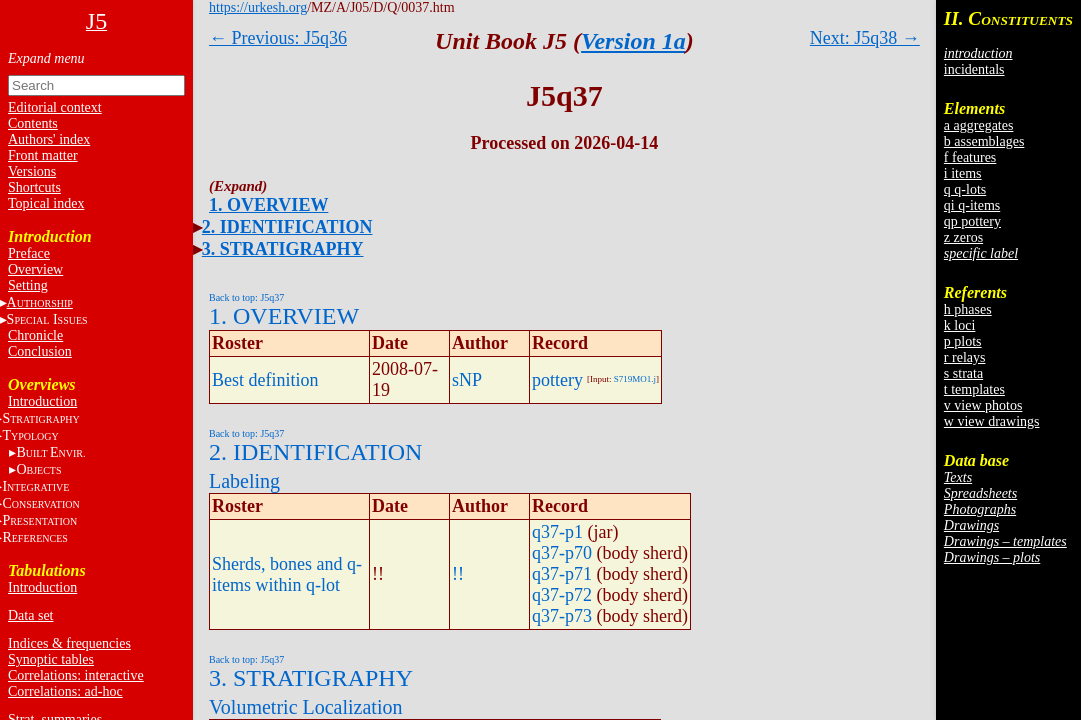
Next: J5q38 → (865, 38)
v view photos (983, 405)
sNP (467, 380)
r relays (965, 357)
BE (50, 452)
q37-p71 (562, 574)
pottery (557, 380)
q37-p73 (562, 616)
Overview (35, 269)
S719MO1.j (635, 379)
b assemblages (984, 141)
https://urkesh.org (258, 7)
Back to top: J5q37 (246, 297)
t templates (974, 389)
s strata (963, 373)
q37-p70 (562, 553)
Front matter (43, 155)
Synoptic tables (51, 659)
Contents (33, 123)
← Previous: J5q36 (278, 38)
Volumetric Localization (305, 707)
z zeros (963, 237)
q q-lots (965, 189)
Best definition (265, 380)
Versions (32, 171)
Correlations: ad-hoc (65, 691)
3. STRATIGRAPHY (283, 249)
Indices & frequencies (69, 643)
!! (458, 574)
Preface (29, 253)
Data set (30, 615)
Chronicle (35, 335)
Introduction (42, 401)
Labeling (244, 481)
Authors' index (49, 139)
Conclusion (40, 351)
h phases (968, 309)
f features (970, 157)
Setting (28, 285)
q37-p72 (562, 595)
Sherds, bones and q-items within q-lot (287, 574)
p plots (963, 341)
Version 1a (633, 41)
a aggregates (979, 125)
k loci (960, 325)
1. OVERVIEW (268, 205)
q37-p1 (557, 532)
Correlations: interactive (76, 675)
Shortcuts (34, 187)
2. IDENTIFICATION (287, 227)
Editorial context (55, 107)
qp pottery (972, 221)
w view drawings (992, 421)
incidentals (974, 69)
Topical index (46, 203)
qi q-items (972, 205)
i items (963, 173)
